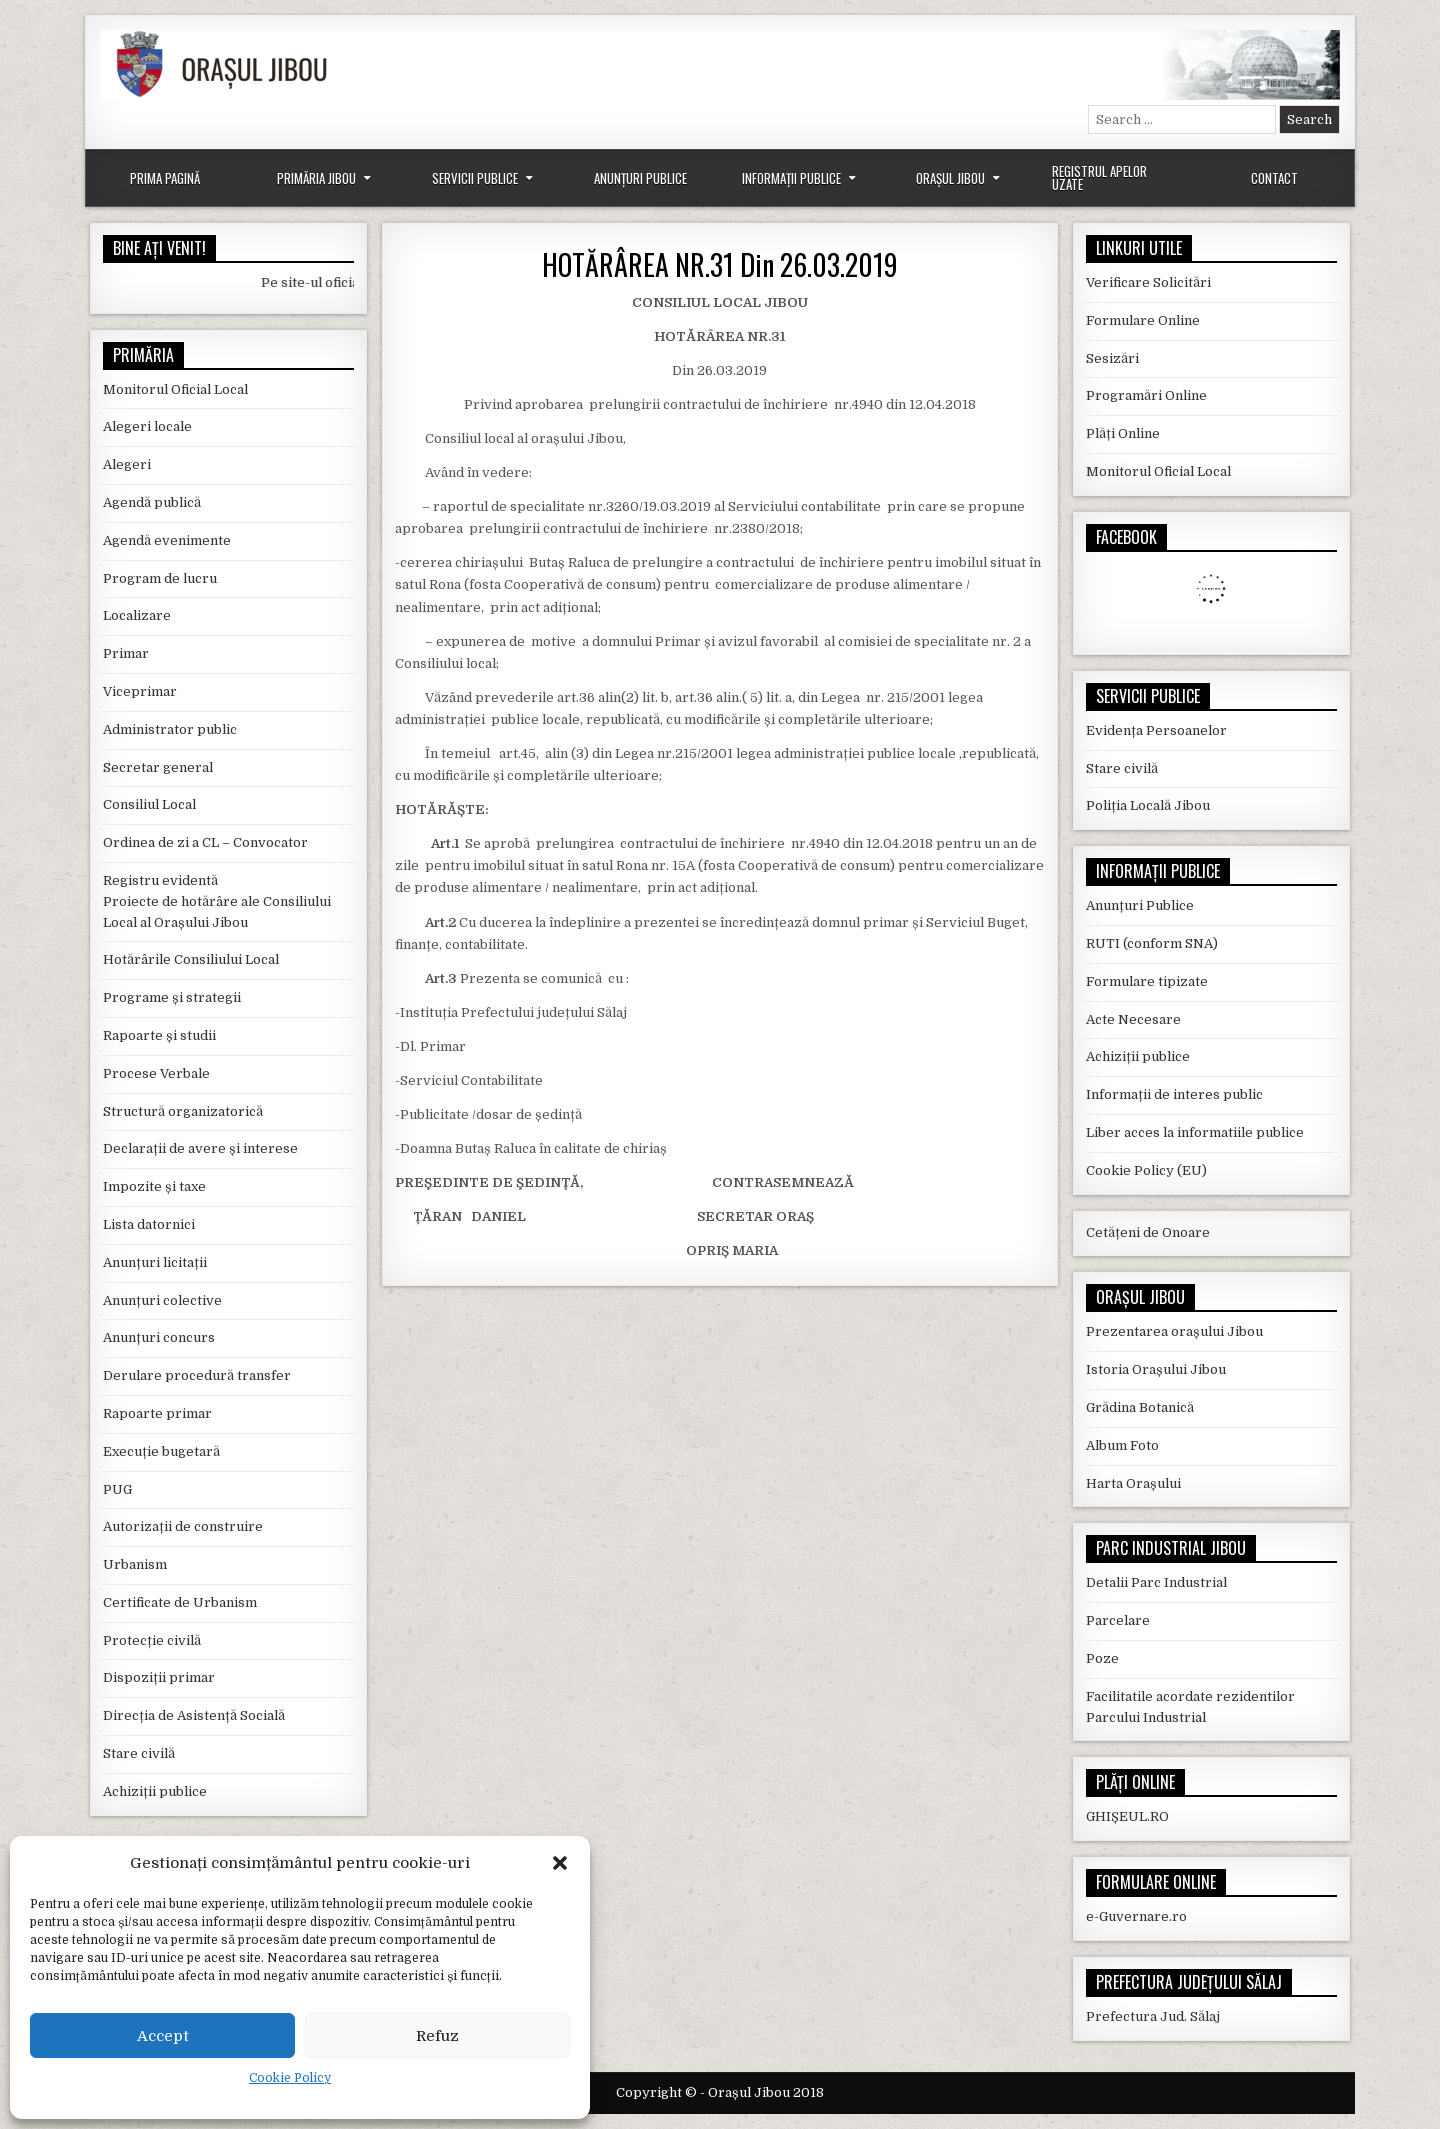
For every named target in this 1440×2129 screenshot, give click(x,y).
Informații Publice (791, 178)
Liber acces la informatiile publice (1195, 1132)
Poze (1102, 1658)
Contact (1274, 178)
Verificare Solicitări (1148, 282)
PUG (117, 1489)
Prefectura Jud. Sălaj (1153, 2016)
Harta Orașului (1133, 1483)
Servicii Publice (475, 178)
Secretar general (158, 767)
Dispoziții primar (159, 1677)
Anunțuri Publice (640, 178)
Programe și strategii (172, 997)
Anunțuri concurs (159, 1337)
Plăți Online (1123, 433)
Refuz (437, 2036)
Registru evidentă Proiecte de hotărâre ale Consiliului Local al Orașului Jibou (217, 901)
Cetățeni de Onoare (1148, 1232)
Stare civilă (139, 1753)
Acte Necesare (1133, 1019)
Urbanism (135, 1564)
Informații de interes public (1174, 1094)
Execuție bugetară (161, 1451)
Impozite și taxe (154, 1186)
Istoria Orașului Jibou (1156, 1369)
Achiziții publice (155, 1791)
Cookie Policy (290, 2078)
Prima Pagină (165, 178)
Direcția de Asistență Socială (194, 1715)
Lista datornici (149, 1224)
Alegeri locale (147, 426)
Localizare (137, 615)
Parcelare (1118, 1620)
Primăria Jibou (316, 178)
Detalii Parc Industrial (1156, 1582)
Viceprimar (140, 691)
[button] (560, 1863)
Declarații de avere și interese (200, 1148)
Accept (163, 2036)
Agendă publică (152, 502)
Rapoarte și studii (159, 1035)
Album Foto (1122, 1445)
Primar (126, 653)
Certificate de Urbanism (180, 1602)
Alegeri (127, 464)
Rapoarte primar (157, 1413)
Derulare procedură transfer (197, 1375)
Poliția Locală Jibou (1148, 805)
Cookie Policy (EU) (1146, 1170)
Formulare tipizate (1147, 981)
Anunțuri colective (162, 1300)
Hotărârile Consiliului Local (191, 959)
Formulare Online (1143, 320)
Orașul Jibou (950, 178)
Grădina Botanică (1140, 1407)
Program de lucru (160, 578)
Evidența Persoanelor (1156, 730)
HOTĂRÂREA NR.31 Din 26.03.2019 (720, 264)
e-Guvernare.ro (1136, 1916)
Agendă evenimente (167, 540)
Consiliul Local (149, 804)
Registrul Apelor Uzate (1099, 177)
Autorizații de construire (183, 1526)
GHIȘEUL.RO (1127, 1816)
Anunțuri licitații (155, 1262)
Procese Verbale (156, 1073)
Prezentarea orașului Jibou (1174, 1331)
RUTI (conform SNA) (1152, 943)
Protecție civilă (152, 1640)
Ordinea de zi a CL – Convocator (205, 842)
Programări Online (1146, 395)
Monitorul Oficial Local (175, 389)
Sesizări (1112, 358)
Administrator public (170, 729)
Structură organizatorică (183, 1111)
